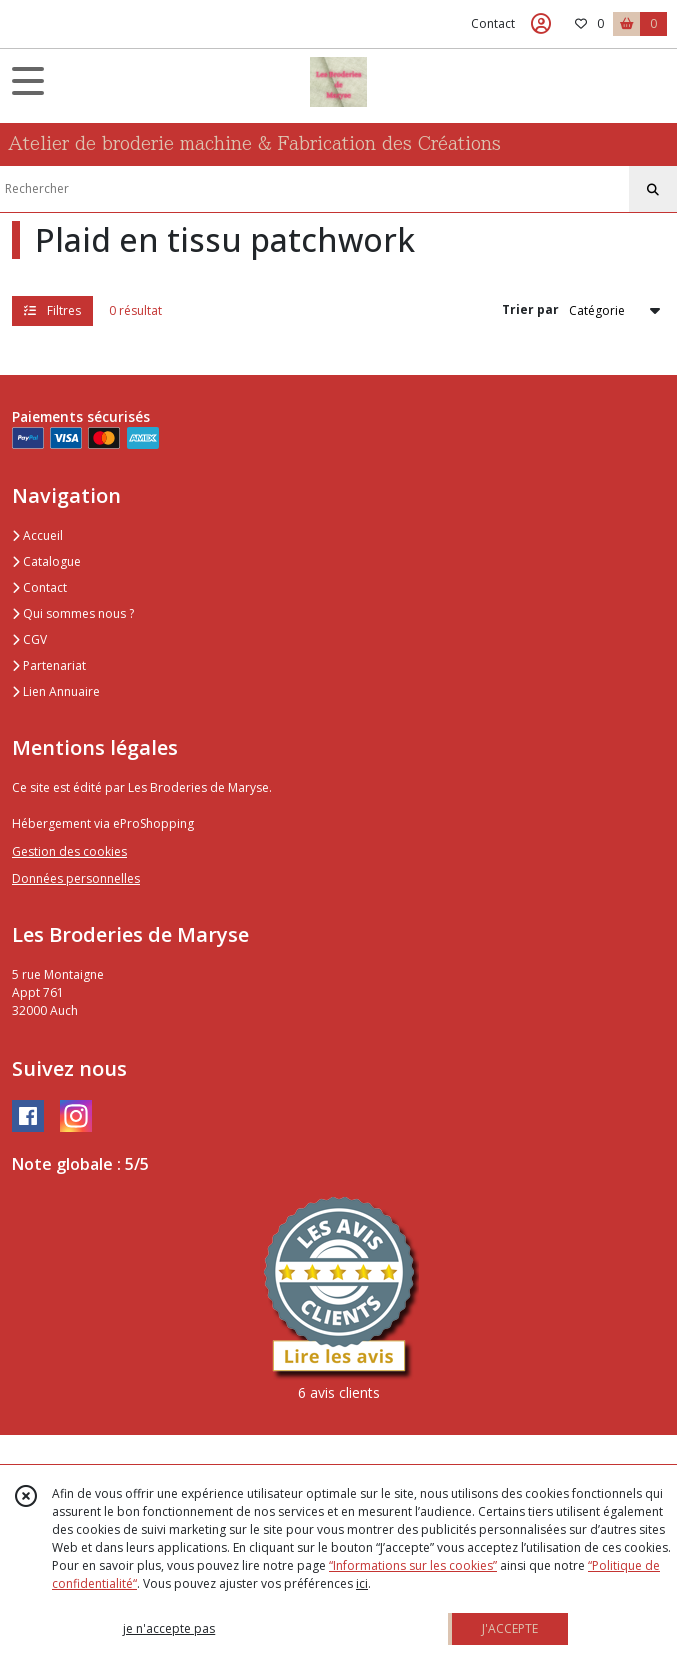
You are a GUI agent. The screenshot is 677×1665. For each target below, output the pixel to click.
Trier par (530, 309)
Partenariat (49, 665)
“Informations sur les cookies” (413, 1565)
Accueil (37, 535)
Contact (493, 23)
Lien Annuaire (56, 691)
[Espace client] (541, 24)
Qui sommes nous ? (73, 613)
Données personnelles (76, 878)
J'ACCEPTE (510, 1628)
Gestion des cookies (69, 851)
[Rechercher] (653, 190)
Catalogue (46, 561)
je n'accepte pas (169, 1628)
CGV (29, 639)
